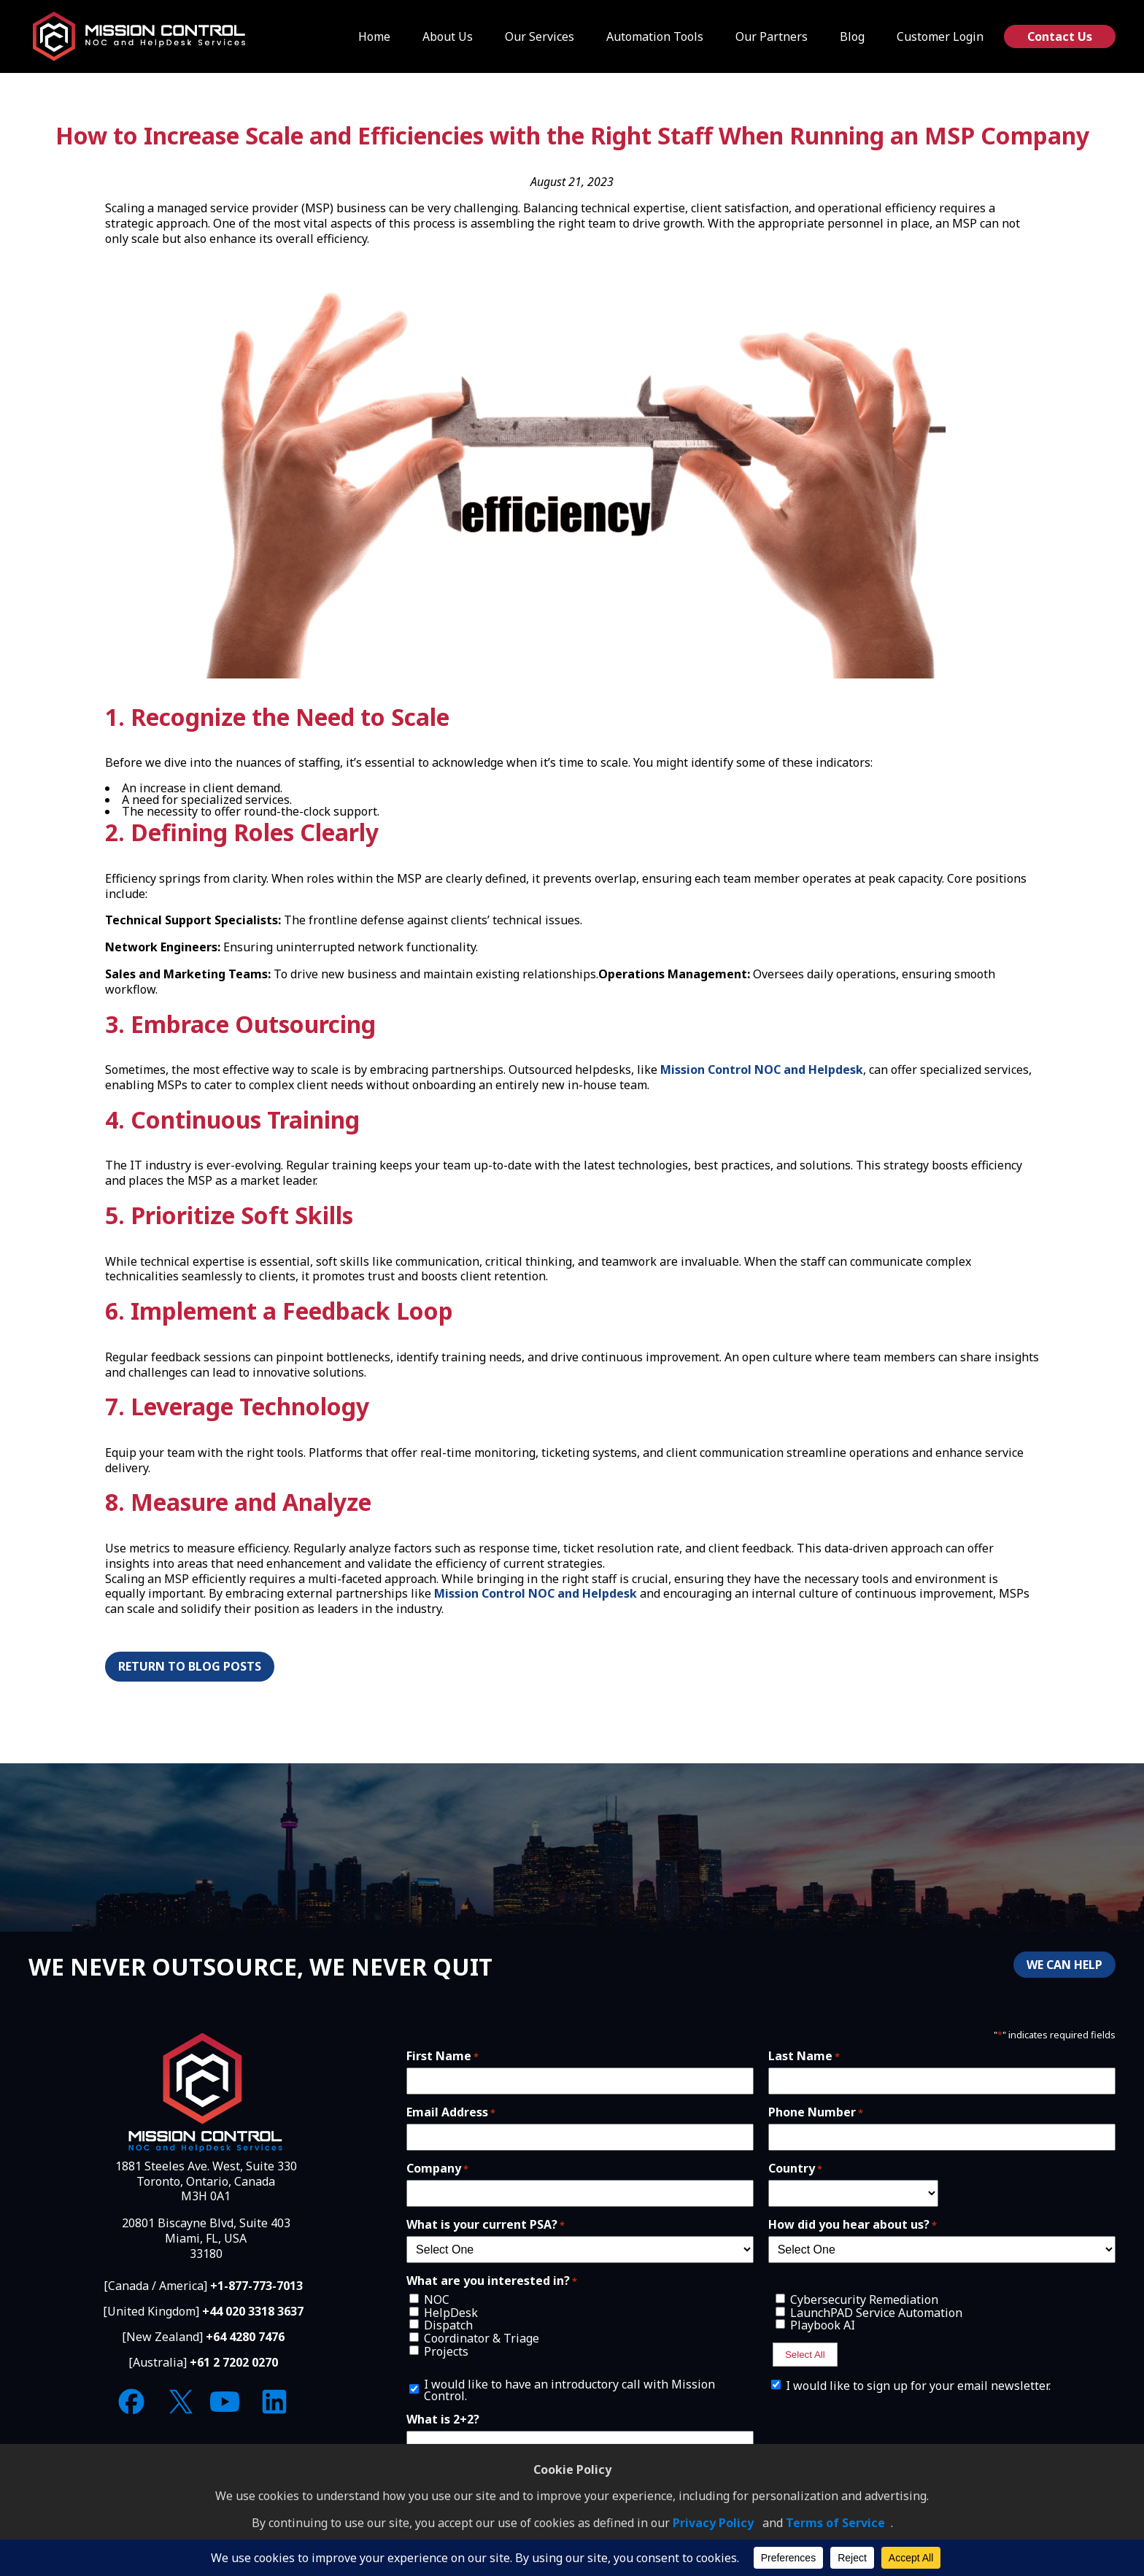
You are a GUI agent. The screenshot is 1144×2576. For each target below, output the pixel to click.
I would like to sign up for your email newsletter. (918, 2385)
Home (374, 36)
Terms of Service (835, 2523)
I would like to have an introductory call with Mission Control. (569, 2390)
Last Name (804, 2056)
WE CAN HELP (1064, 1965)
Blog (852, 36)
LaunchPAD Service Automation (876, 2312)
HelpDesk (451, 2312)
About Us (447, 36)
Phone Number (815, 2112)
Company (437, 2168)
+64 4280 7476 (245, 2337)
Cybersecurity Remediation (864, 2299)
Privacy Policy (713, 2523)
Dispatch (448, 2325)
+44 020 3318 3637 (253, 2311)
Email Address (450, 2112)
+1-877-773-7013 (256, 2286)
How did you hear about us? (852, 2224)
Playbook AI (822, 2325)
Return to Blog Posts (189, 1666)
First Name (442, 2056)
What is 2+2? (442, 2419)
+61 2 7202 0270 (234, 2362)
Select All (805, 2354)
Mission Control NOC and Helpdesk (761, 1069)
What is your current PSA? (485, 2224)
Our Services (539, 36)
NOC (436, 2299)
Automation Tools (654, 36)
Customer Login (940, 36)
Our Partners (771, 36)
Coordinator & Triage (481, 2338)
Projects (446, 2351)
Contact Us (1059, 36)
